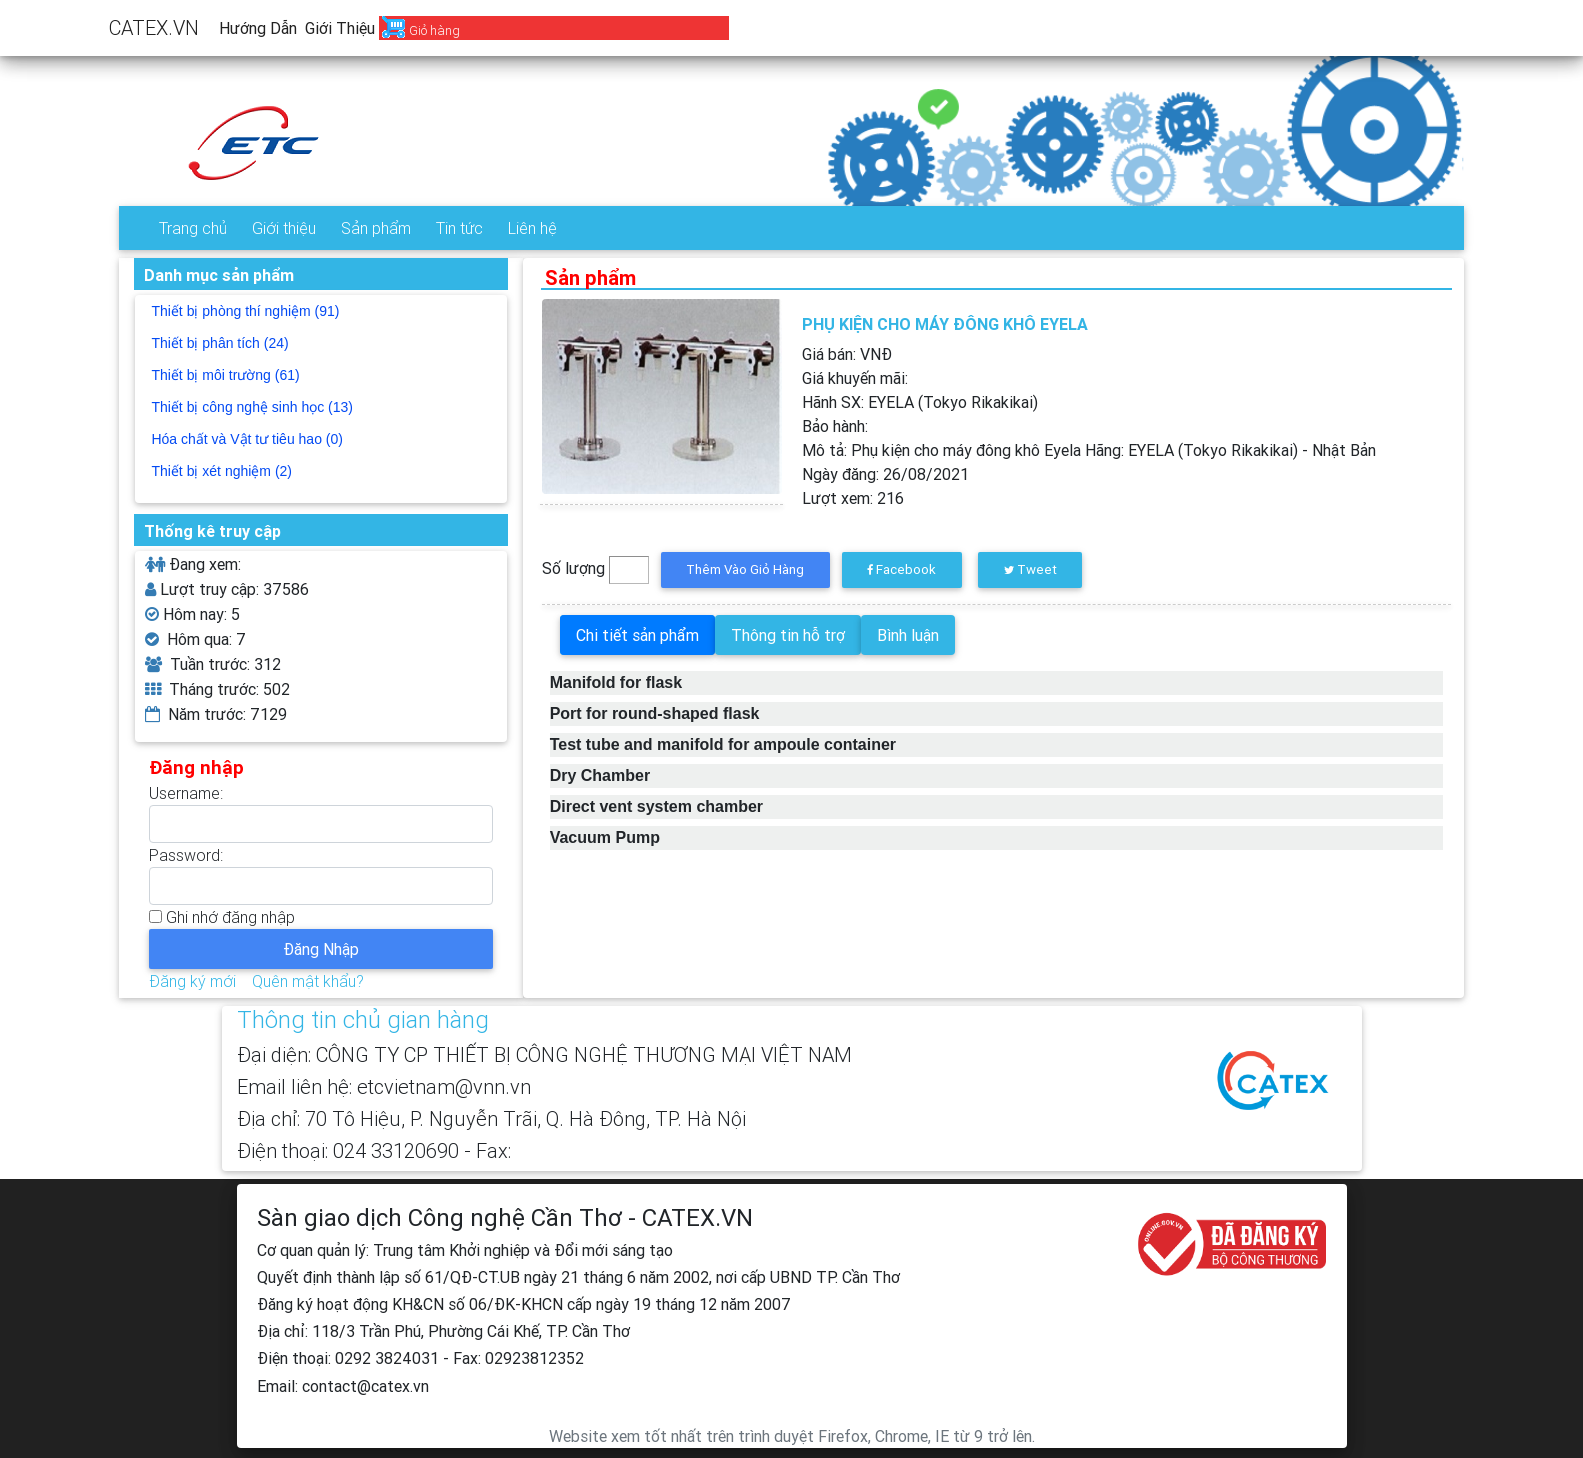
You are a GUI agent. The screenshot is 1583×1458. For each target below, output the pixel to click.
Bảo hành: (835, 426)
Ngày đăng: (885, 474)
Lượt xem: (853, 498)
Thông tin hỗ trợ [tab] (788, 635)
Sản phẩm (376, 228)
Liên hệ (532, 228)
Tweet (1030, 569)
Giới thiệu (340, 28)
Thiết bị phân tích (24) (219, 343)
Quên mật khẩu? (308, 981)
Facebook (901, 569)
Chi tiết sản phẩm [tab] (637, 635)
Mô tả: (1089, 450)
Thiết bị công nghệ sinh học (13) (252, 407)
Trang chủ (193, 228)
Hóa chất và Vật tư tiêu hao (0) (247, 439)
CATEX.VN (154, 27)
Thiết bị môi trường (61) (225, 375)
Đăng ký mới (192, 981)
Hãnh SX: (920, 402)
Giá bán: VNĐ (847, 354)
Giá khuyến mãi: (855, 378)
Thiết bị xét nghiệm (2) (221, 471)
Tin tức (459, 228)
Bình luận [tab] (908, 635)
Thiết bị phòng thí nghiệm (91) (245, 311)
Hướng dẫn (258, 28)
